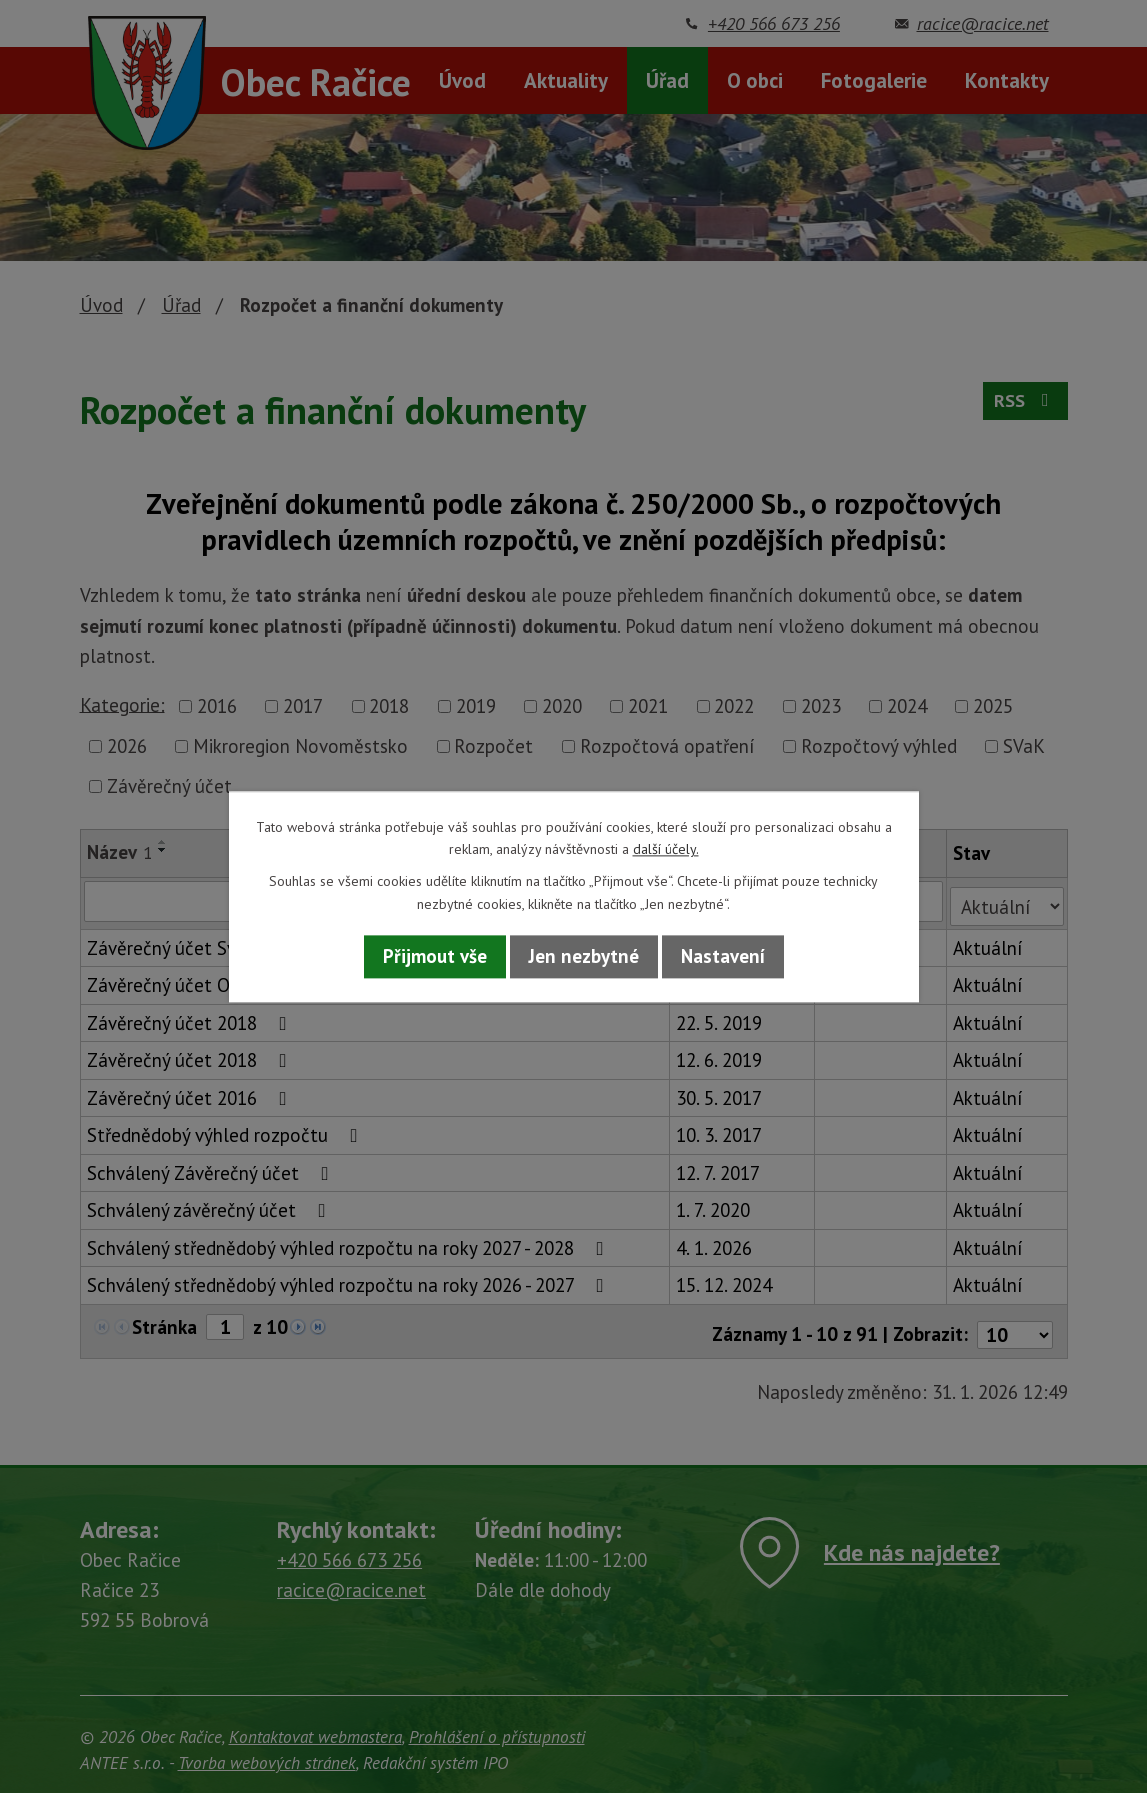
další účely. (666, 849)
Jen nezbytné (584, 957)
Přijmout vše (435, 957)
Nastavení (723, 957)
